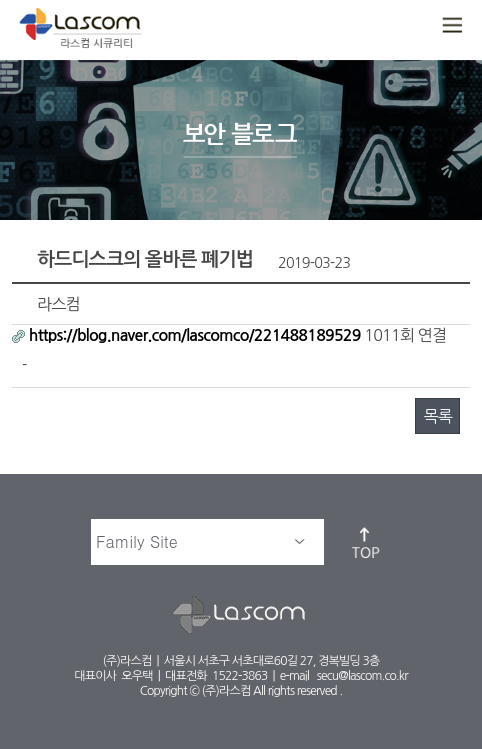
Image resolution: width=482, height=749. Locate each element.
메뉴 (450, 26)
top (367, 542)
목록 (437, 416)
